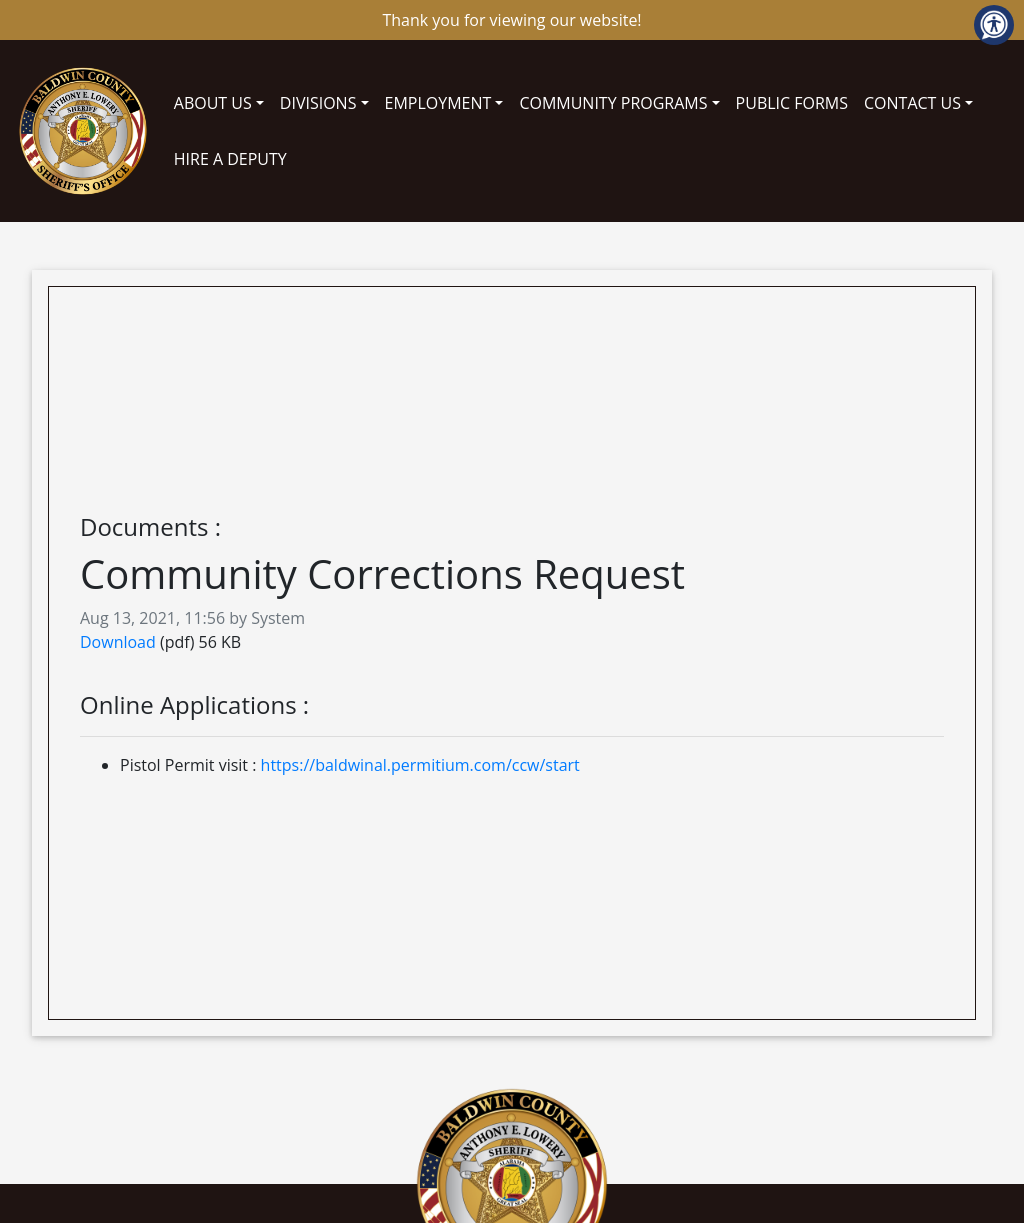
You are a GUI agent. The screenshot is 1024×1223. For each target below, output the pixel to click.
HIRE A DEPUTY (230, 159)
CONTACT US (912, 103)
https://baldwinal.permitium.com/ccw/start (420, 765)
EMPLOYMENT (438, 103)
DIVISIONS (318, 103)
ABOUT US (213, 103)
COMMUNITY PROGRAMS (613, 103)
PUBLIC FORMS (792, 103)
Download (118, 642)
